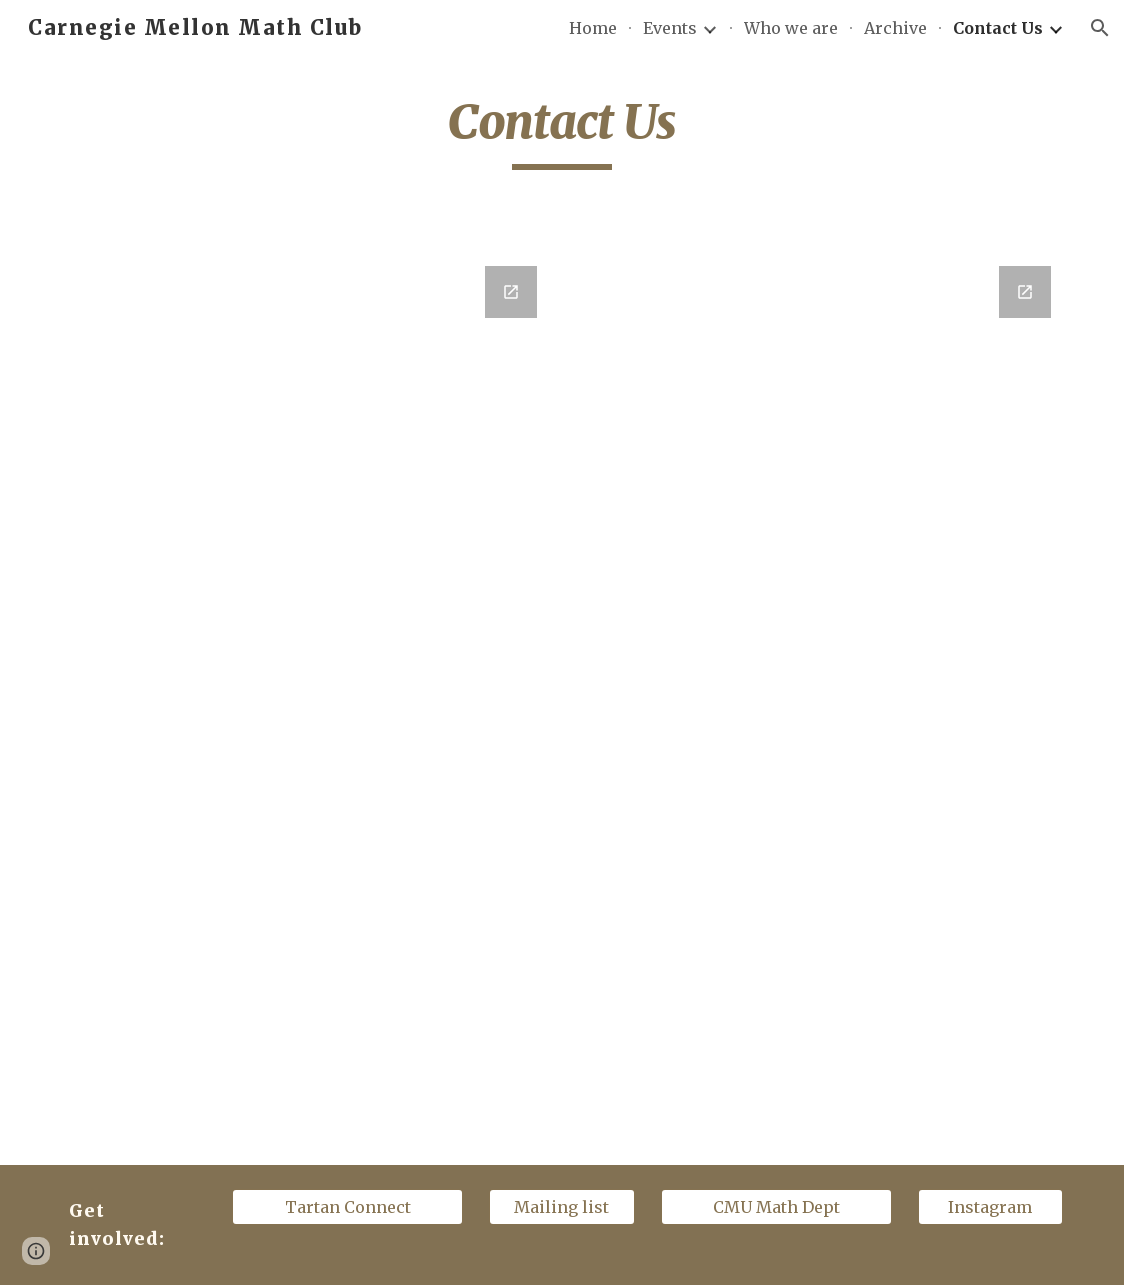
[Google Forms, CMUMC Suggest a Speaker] (819, 703)
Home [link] (593, 28)
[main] (562, 131)
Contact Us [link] (998, 28)
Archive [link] (895, 28)
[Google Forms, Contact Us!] (305, 625)
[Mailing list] (562, 1207)
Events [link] (670, 28)
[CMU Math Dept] (776, 1207)
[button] (1100, 28)
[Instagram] (991, 1207)
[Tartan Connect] (347, 1207)
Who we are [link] (791, 28)
